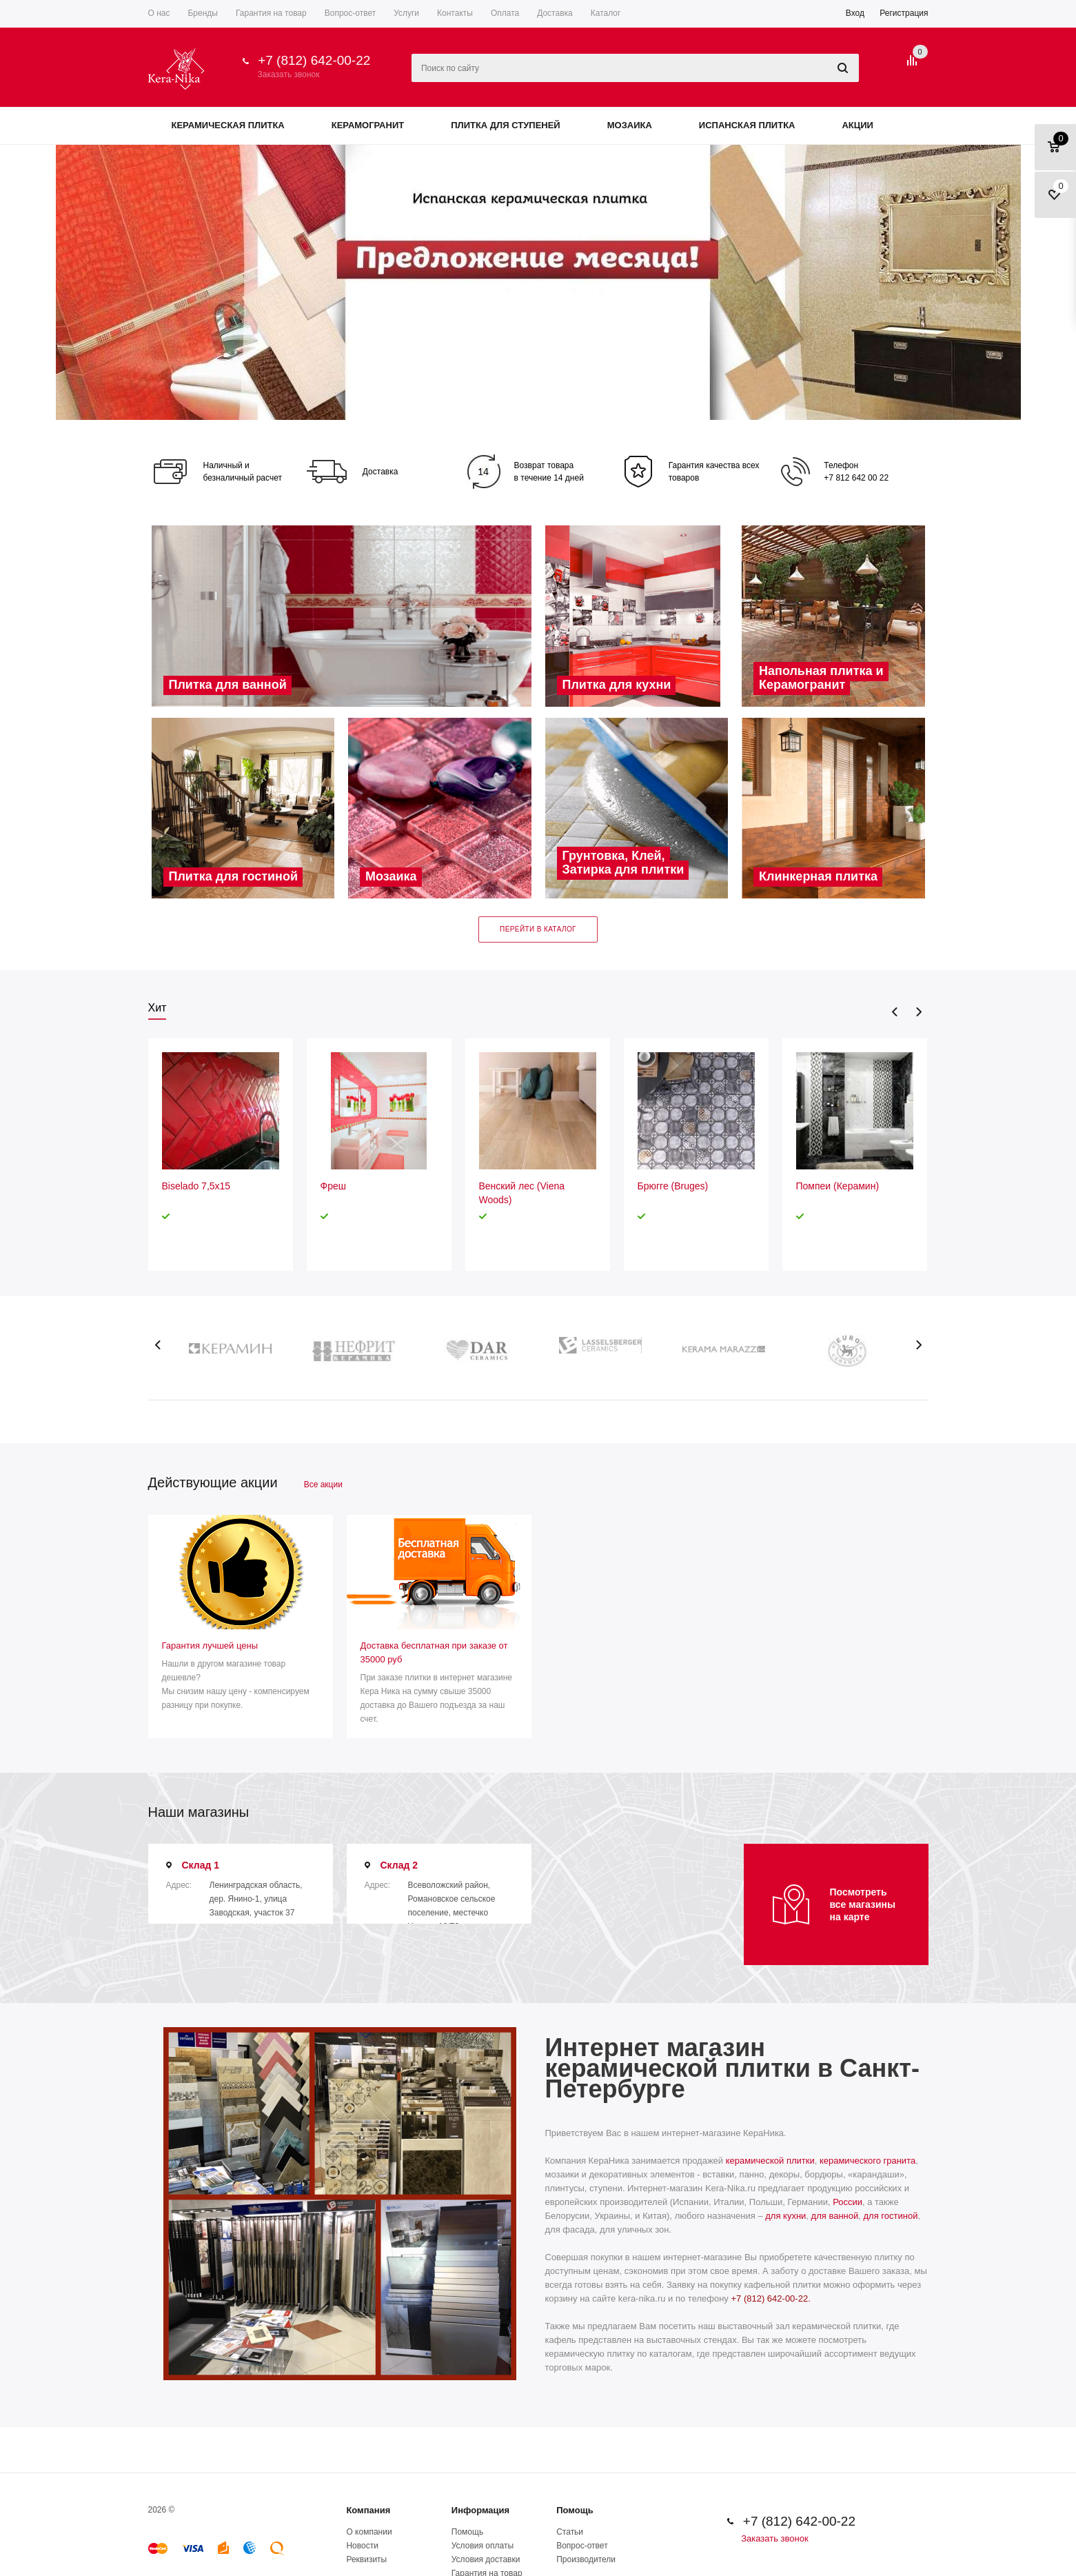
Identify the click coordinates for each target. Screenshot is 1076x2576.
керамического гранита (867, 2160)
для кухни (785, 2216)
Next (918, 1012)
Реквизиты (366, 2559)
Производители (586, 2559)
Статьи (569, 2532)
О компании (369, 2532)
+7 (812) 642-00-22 (314, 60)
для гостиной (891, 2216)
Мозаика (629, 125)
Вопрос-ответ (581, 2545)
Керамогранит (368, 125)
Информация (480, 2510)
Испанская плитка (747, 125)
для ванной (835, 2216)
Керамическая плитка (228, 125)
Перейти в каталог (538, 929)
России (847, 2202)
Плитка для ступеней (505, 125)
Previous (895, 1012)
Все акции (323, 1484)
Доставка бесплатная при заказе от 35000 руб (434, 1652)
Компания (368, 2510)
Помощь (574, 2510)
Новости (362, 2545)
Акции (857, 125)
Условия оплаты (482, 2545)
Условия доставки (485, 2559)
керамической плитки (770, 2160)
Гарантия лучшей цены (210, 1645)
